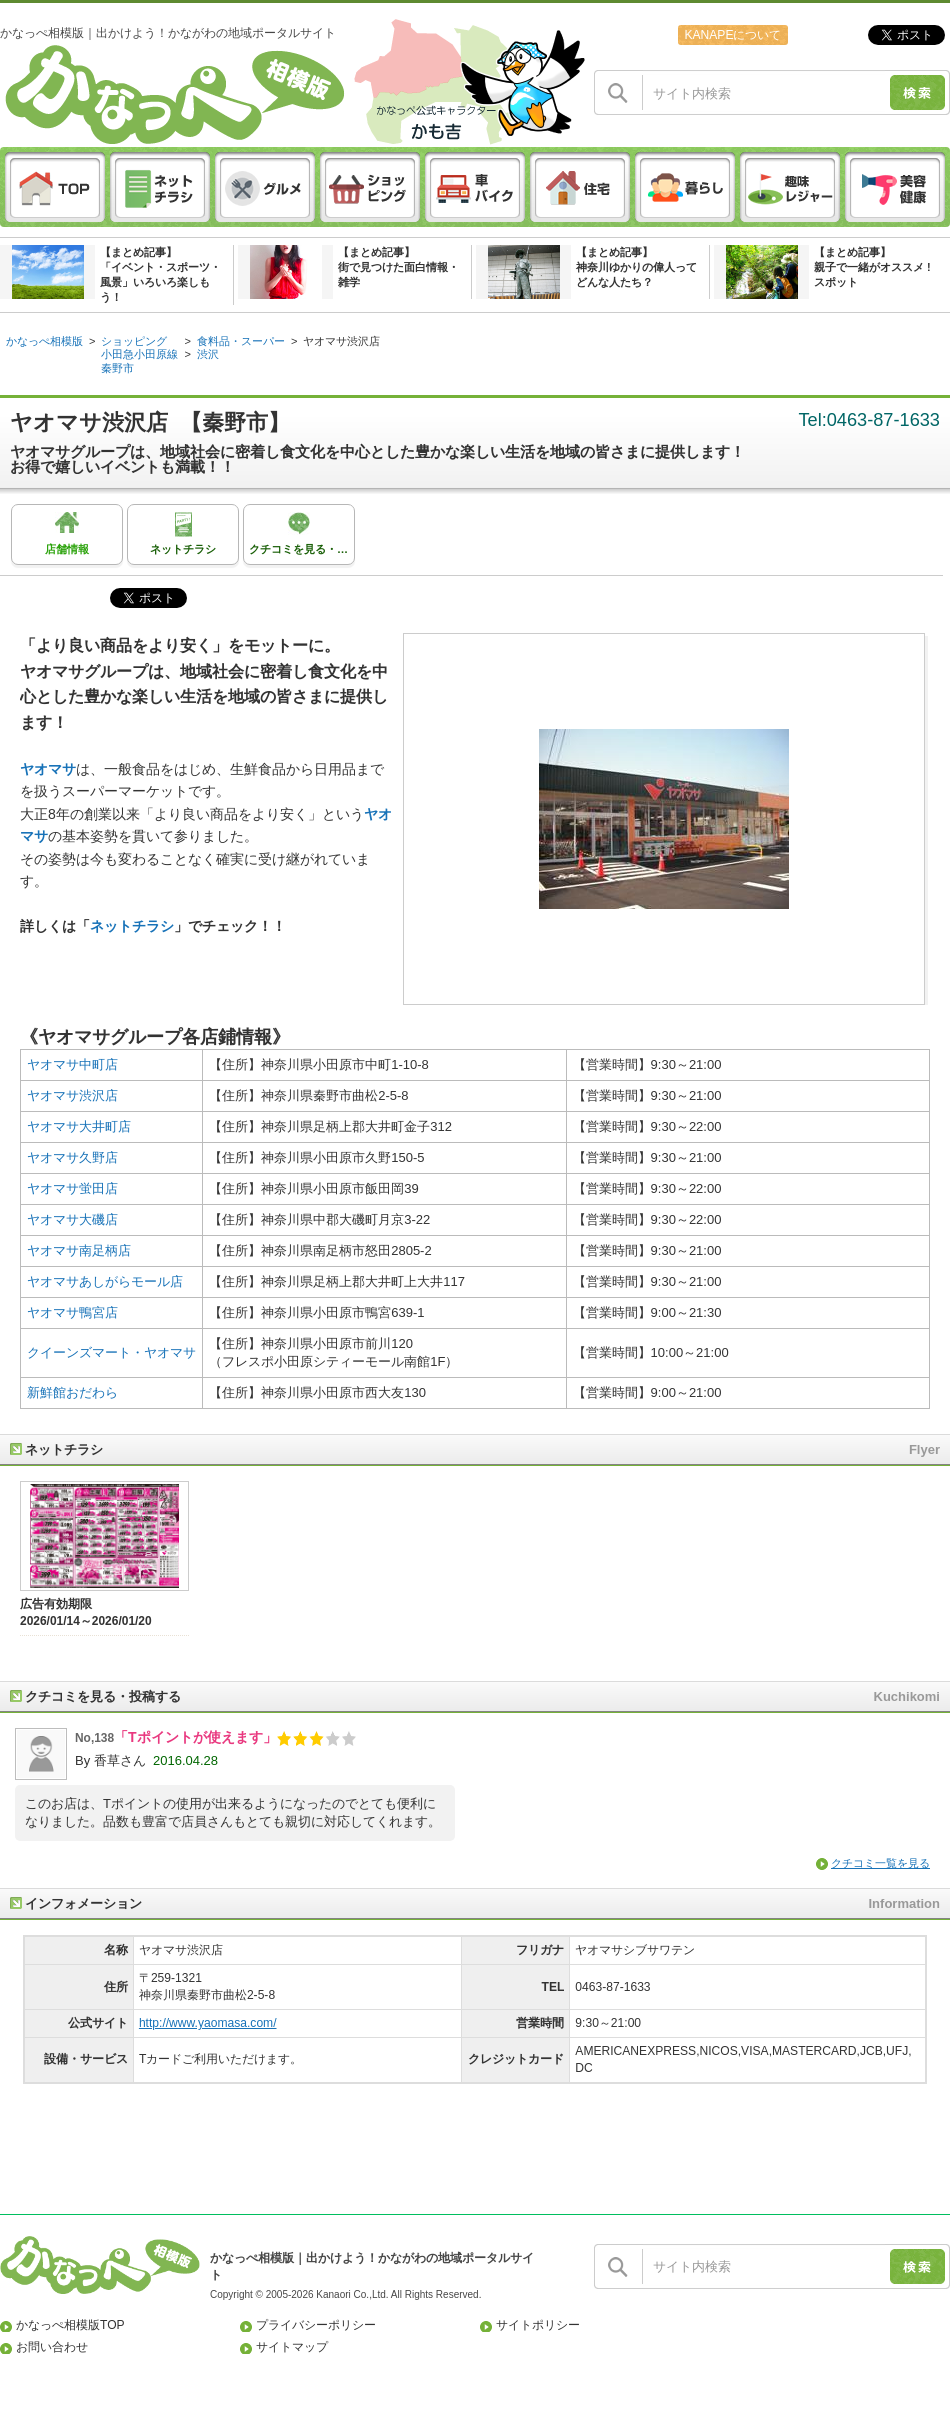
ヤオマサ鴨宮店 (72, 1312)
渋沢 (208, 354)
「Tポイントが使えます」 (195, 1737)
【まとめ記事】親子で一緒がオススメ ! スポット (872, 267)
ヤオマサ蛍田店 (72, 1188)
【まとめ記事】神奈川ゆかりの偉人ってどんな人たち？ (636, 267)
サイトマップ (292, 2347)
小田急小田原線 (139, 354)
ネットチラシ (132, 926)
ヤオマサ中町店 (72, 1064)
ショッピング (134, 341)
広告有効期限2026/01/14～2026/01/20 (86, 1612)
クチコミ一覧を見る (880, 1863)
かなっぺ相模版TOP (70, 2325)
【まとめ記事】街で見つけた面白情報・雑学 (398, 267)
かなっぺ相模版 (44, 341)
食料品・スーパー (241, 341)
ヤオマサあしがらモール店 (105, 1281)
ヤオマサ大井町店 (79, 1126)
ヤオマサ (48, 769)
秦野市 (117, 368)
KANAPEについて (732, 35)
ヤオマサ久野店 (72, 1157)
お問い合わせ (52, 2347)
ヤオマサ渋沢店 (341, 341)
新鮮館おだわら (72, 1392)
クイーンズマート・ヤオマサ (111, 1352)
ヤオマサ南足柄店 (79, 1250)
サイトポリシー (538, 2325)
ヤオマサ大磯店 (72, 1219)
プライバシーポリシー (316, 2325)
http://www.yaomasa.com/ (208, 2023)
